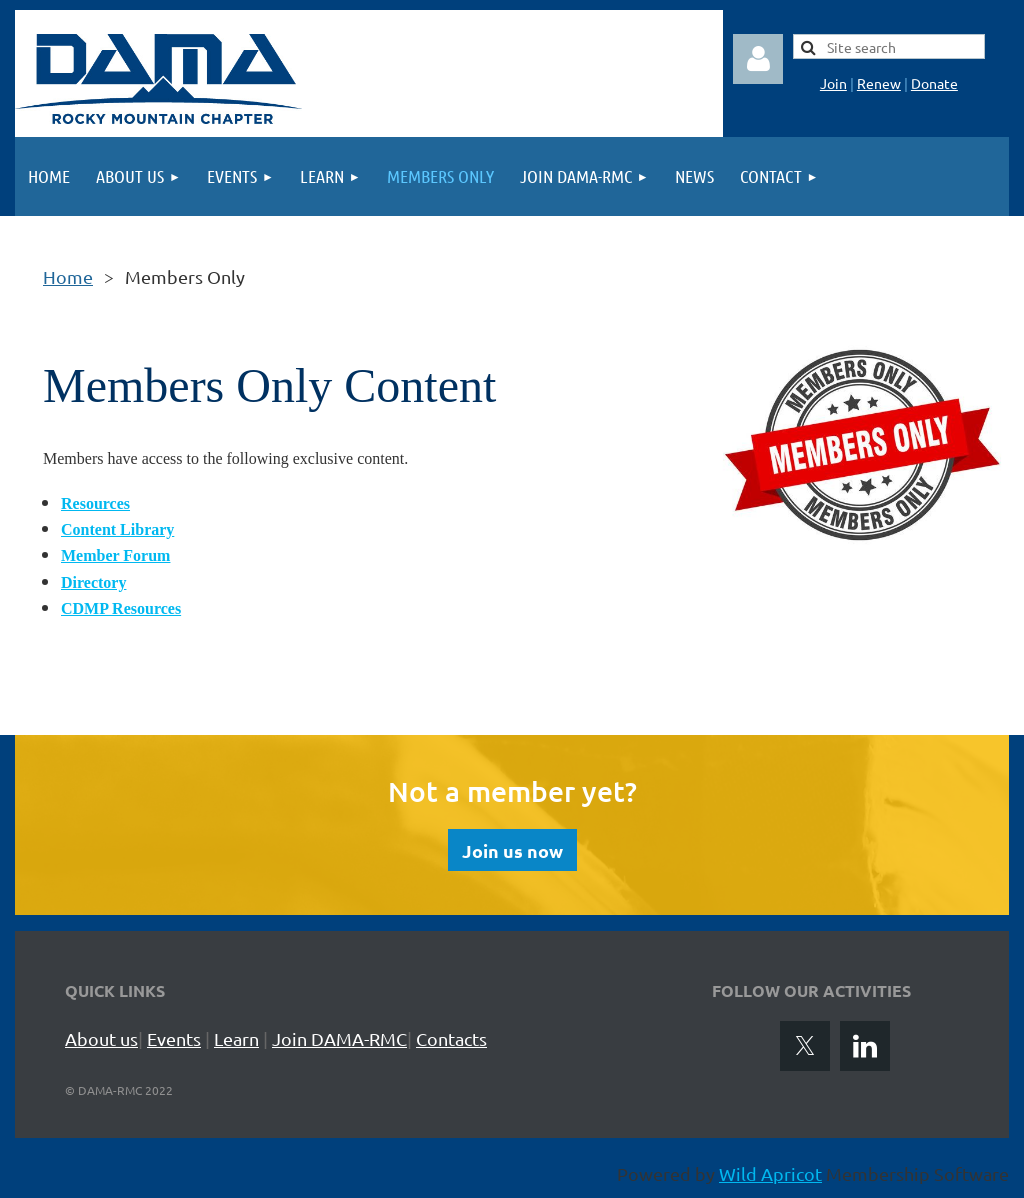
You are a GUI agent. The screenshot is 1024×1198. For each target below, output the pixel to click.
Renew (879, 83)
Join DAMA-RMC (339, 1038)
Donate (934, 83)
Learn (236, 1038)
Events (174, 1038)
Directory (93, 582)
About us (101, 1038)
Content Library (117, 529)
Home (68, 276)
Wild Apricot (770, 1173)
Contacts (451, 1038)
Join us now (512, 850)
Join (833, 83)
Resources (95, 503)
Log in (758, 59)
